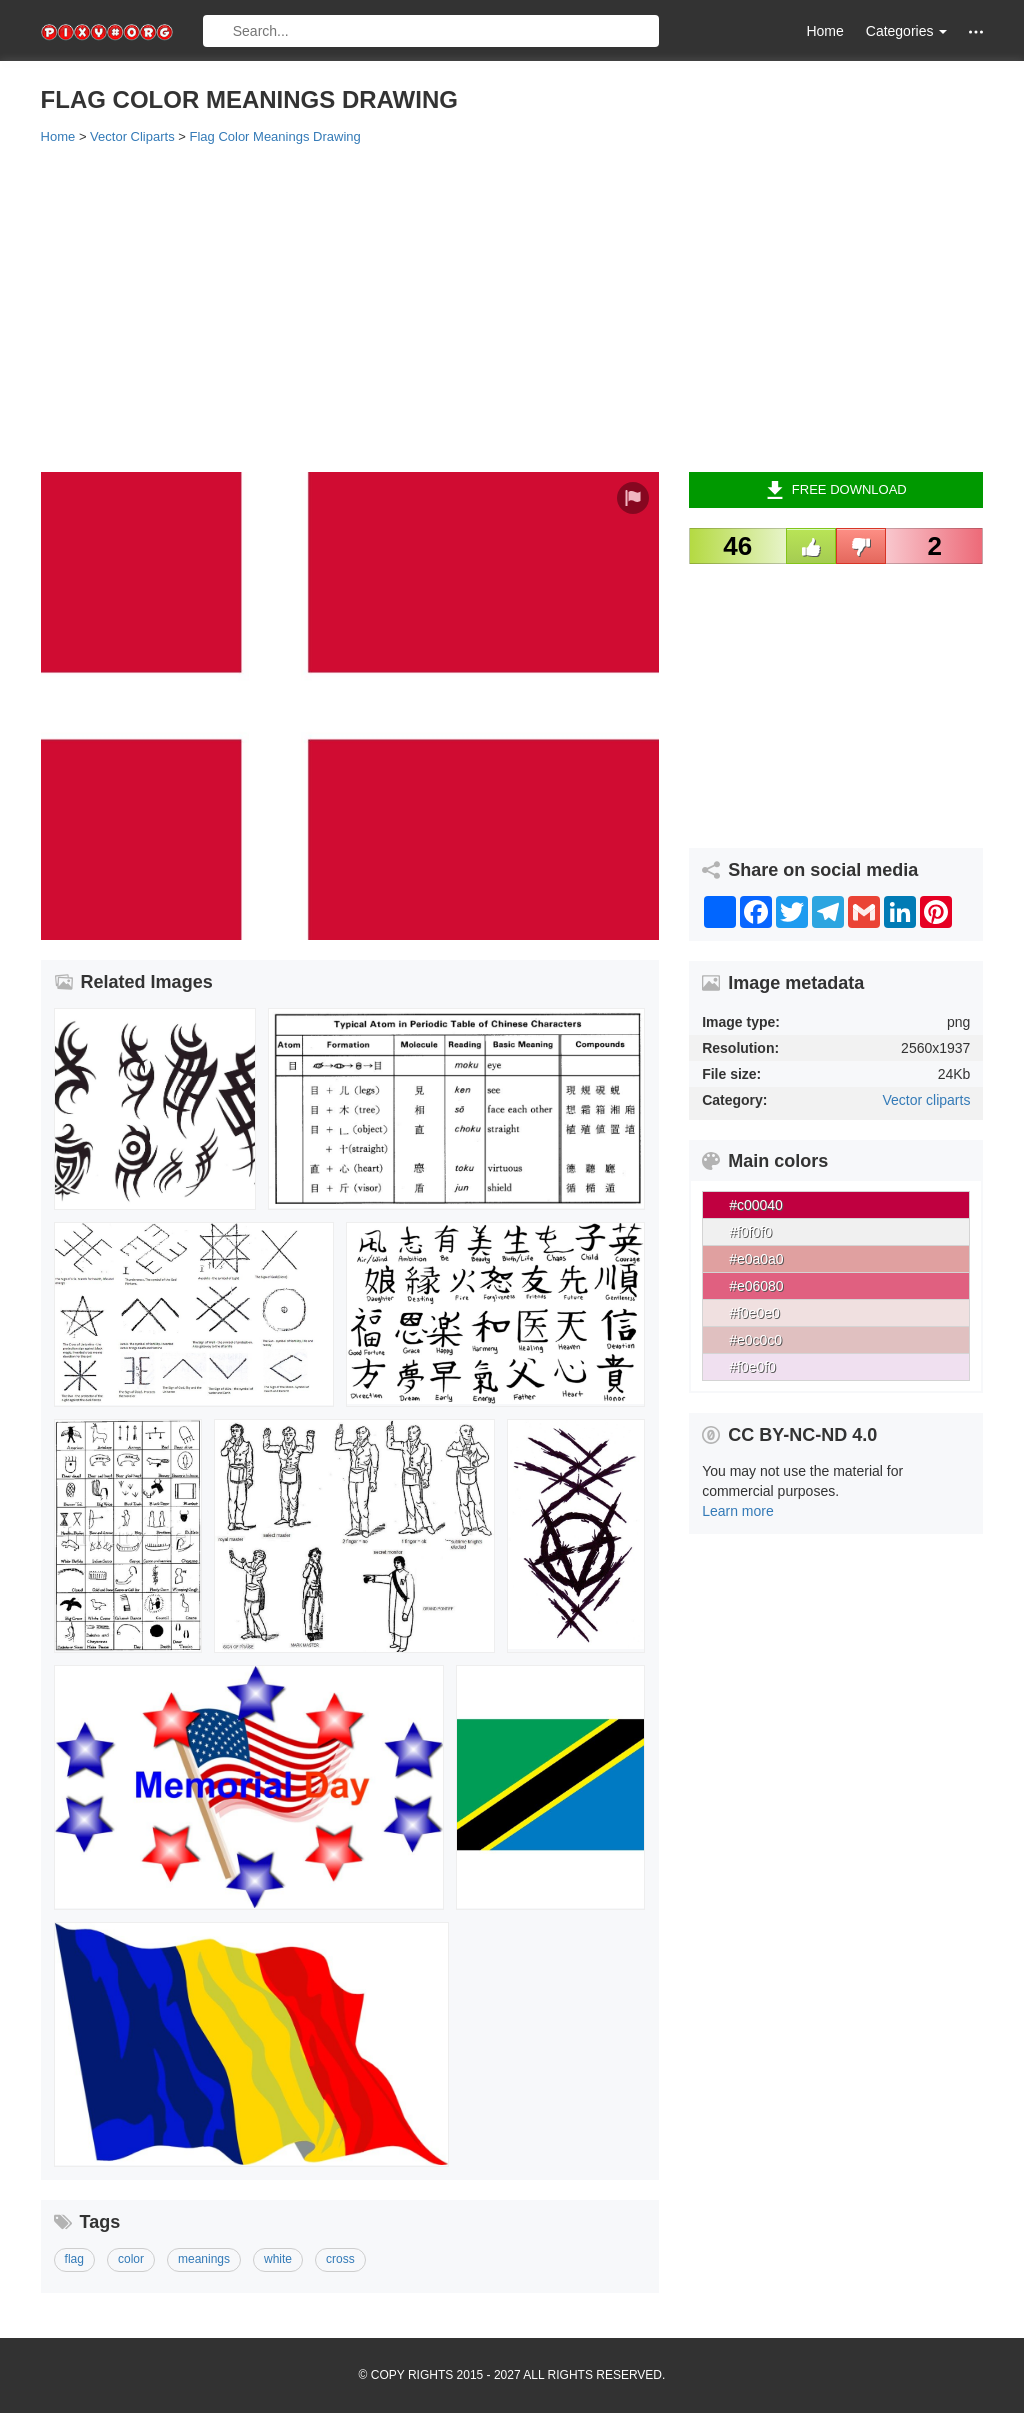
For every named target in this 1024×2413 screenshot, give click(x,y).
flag (74, 2259)
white (278, 2259)
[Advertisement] (512, 307)
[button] (976, 31)
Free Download (836, 490)
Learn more (738, 1511)
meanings (204, 2259)
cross (340, 2259)
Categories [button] (907, 31)
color (131, 2259)
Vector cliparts (926, 1100)
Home (824, 31)
